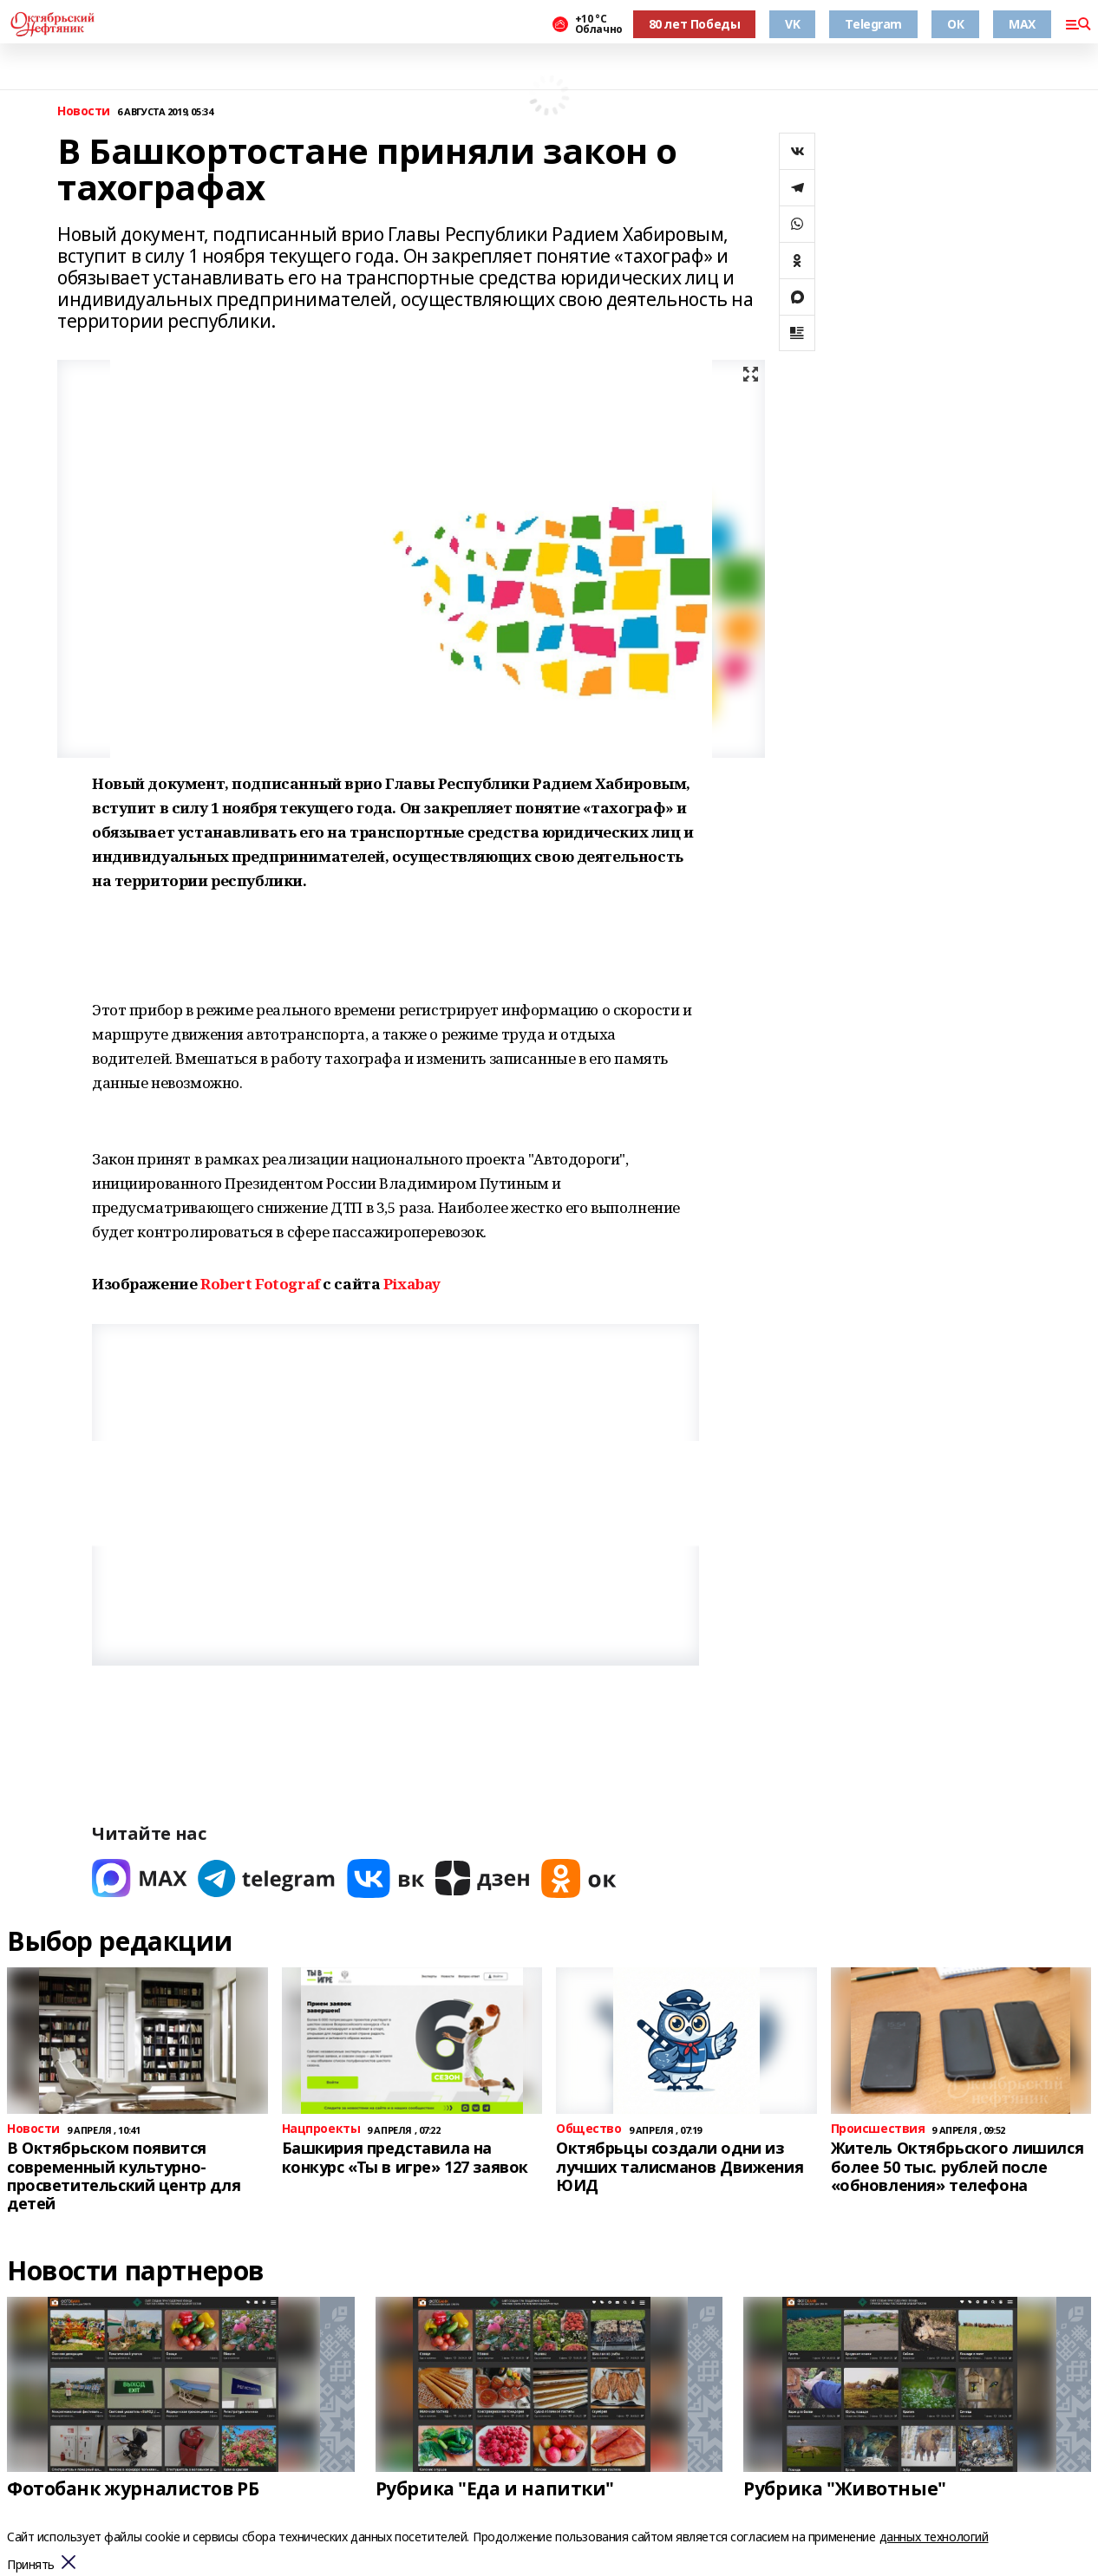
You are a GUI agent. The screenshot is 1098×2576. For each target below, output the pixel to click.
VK (792, 24)
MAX (1022, 24)
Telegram (873, 24)
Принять (31, 2565)
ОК (955, 24)
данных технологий (934, 2536)
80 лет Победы (695, 24)
